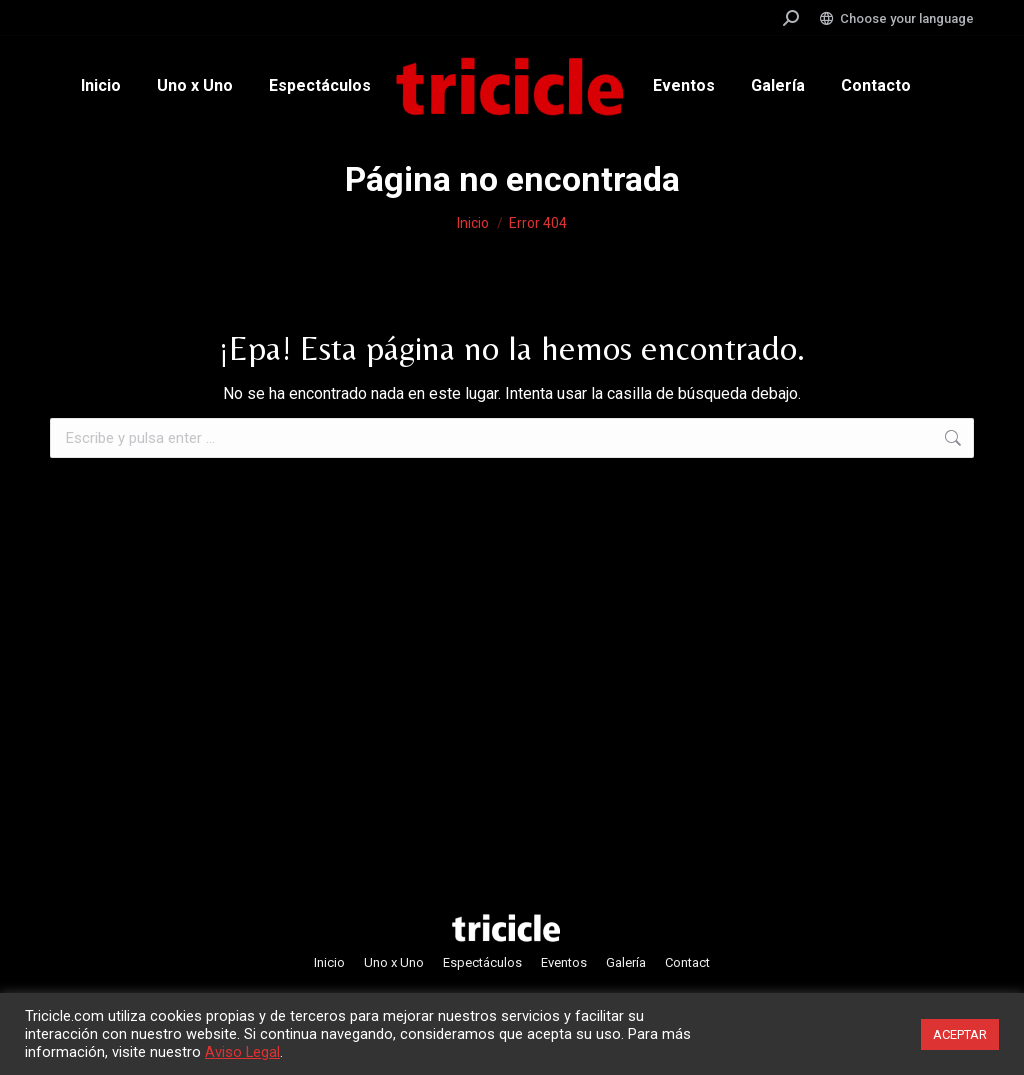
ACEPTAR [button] (960, 1034)
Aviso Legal (242, 1052)
